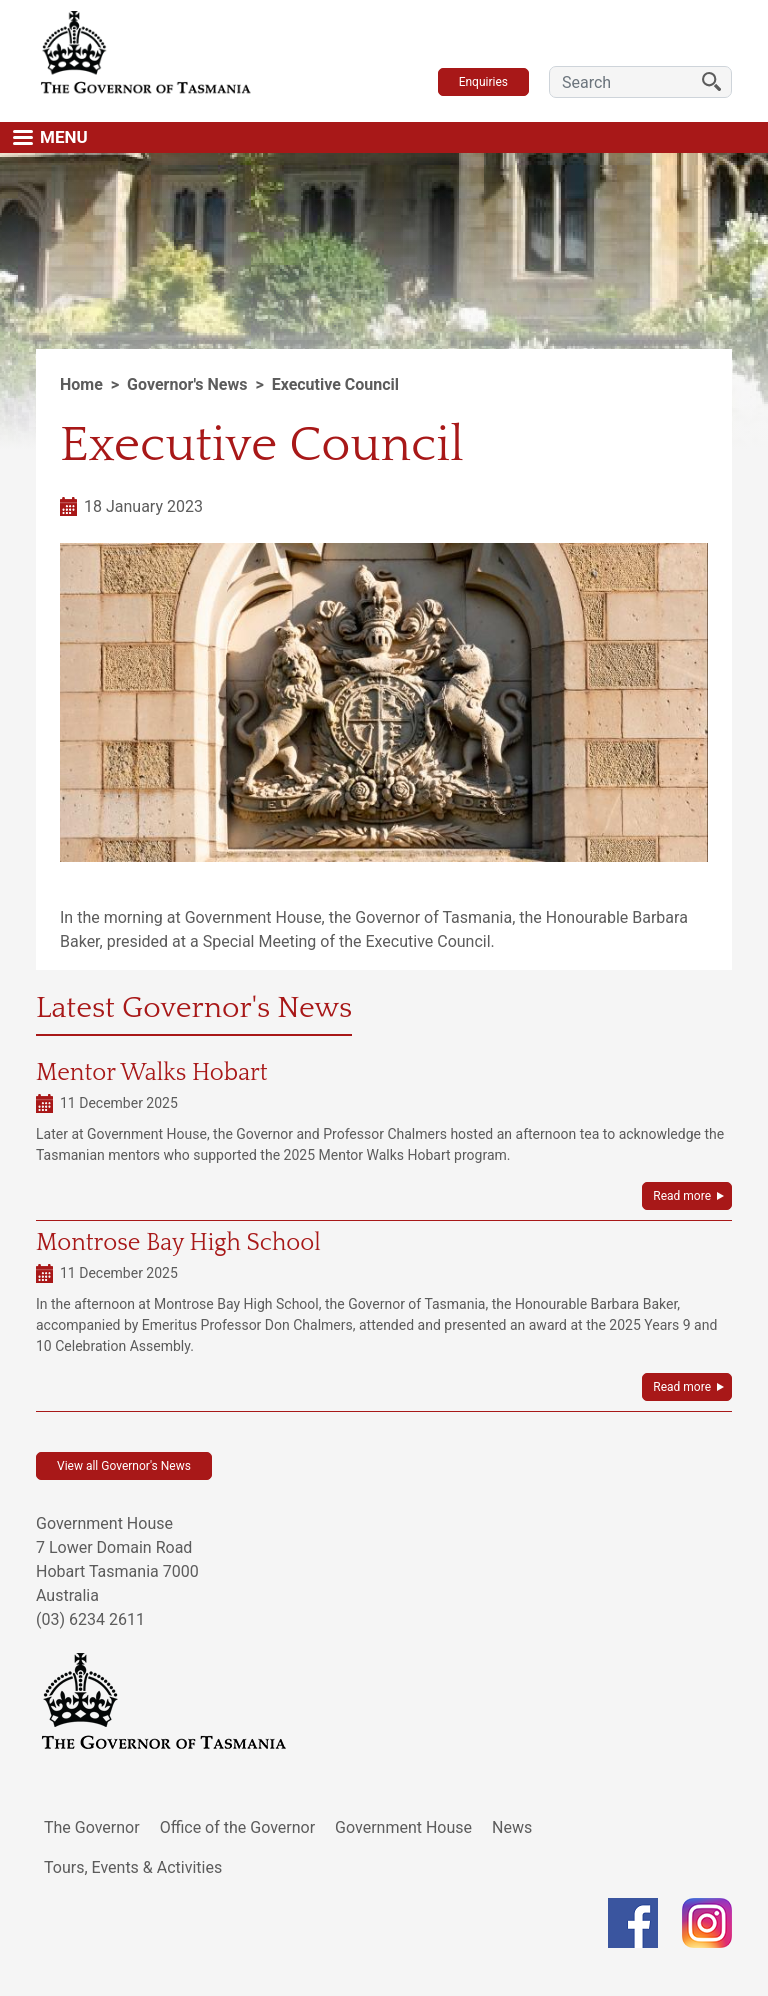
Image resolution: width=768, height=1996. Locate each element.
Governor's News (187, 384)
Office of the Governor (238, 1827)
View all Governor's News (124, 1466)
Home (81, 384)
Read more (682, 1196)
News (512, 1827)
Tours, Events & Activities (133, 1867)
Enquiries (483, 82)
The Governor (92, 1827)
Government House (403, 1827)
